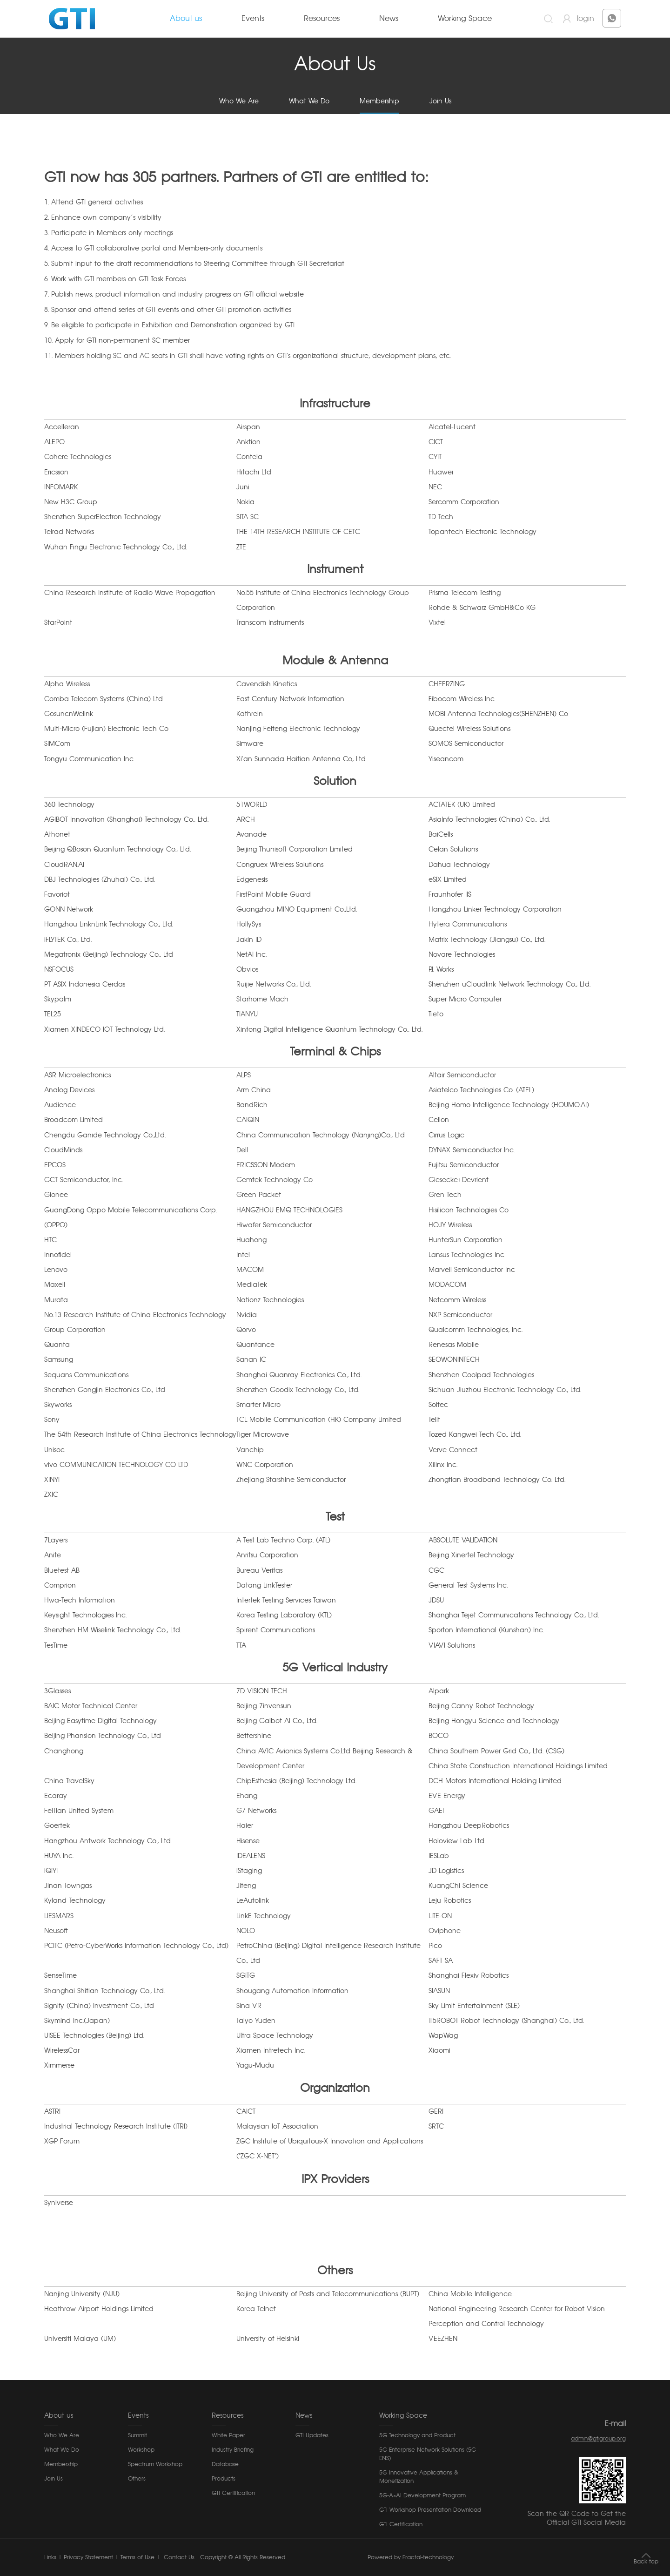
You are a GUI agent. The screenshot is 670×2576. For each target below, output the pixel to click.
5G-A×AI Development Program (422, 2495)
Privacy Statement (88, 2557)
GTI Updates (311, 2435)
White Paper (228, 2435)
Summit (137, 2435)
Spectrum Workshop (155, 2464)
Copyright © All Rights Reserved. (243, 2557)
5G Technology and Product (417, 2435)
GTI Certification (233, 2493)
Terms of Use (137, 2557)
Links (50, 2557)
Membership (379, 101)
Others (137, 2478)
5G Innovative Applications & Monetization (418, 2477)
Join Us (440, 101)
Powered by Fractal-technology (411, 2557)
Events (252, 18)
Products (223, 2478)
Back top (646, 2561)
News (388, 18)
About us (186, 18)
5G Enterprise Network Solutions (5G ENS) (427, 2454)
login (585, 18)
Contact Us (178, 2557)
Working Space (465, 18)
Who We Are (239, 101)
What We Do (309, 101)
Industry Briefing (233, 2450)
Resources (322, 18)
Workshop (141, 2450)
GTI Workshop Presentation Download (430, 2510)
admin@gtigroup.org (598, 2438)
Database (225, 2464)
